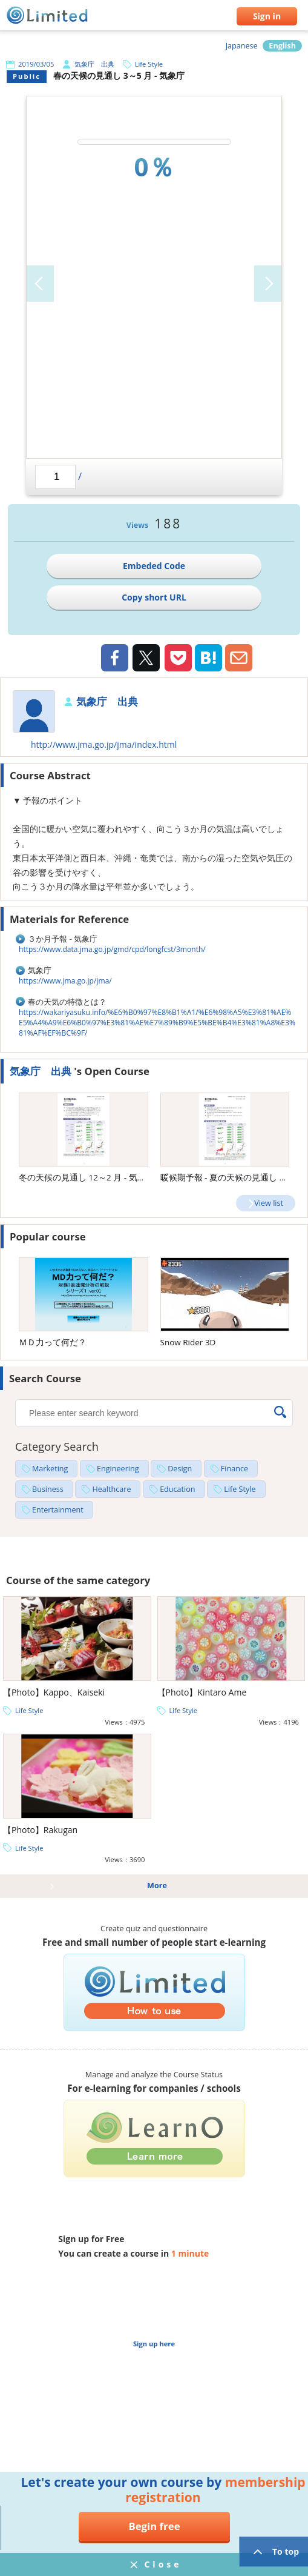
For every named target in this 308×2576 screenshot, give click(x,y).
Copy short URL (154, 597)
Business (48, 1489)
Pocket (178, 657)
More (157, 1885)
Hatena (208, 657)
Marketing (50, 1468)
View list (268, 1203)
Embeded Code (154, 565)
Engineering (118, 1468)
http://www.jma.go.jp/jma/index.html (104, 744)
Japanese (242, 46)
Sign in (267, 16)
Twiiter (146, 659)
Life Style (149, 63)
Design (180, 1468)
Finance (234, 1468)
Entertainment (58, 1510)
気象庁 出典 (94, 63)
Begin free (154, 2526)
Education (177, 1489)
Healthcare (111, 1489)
